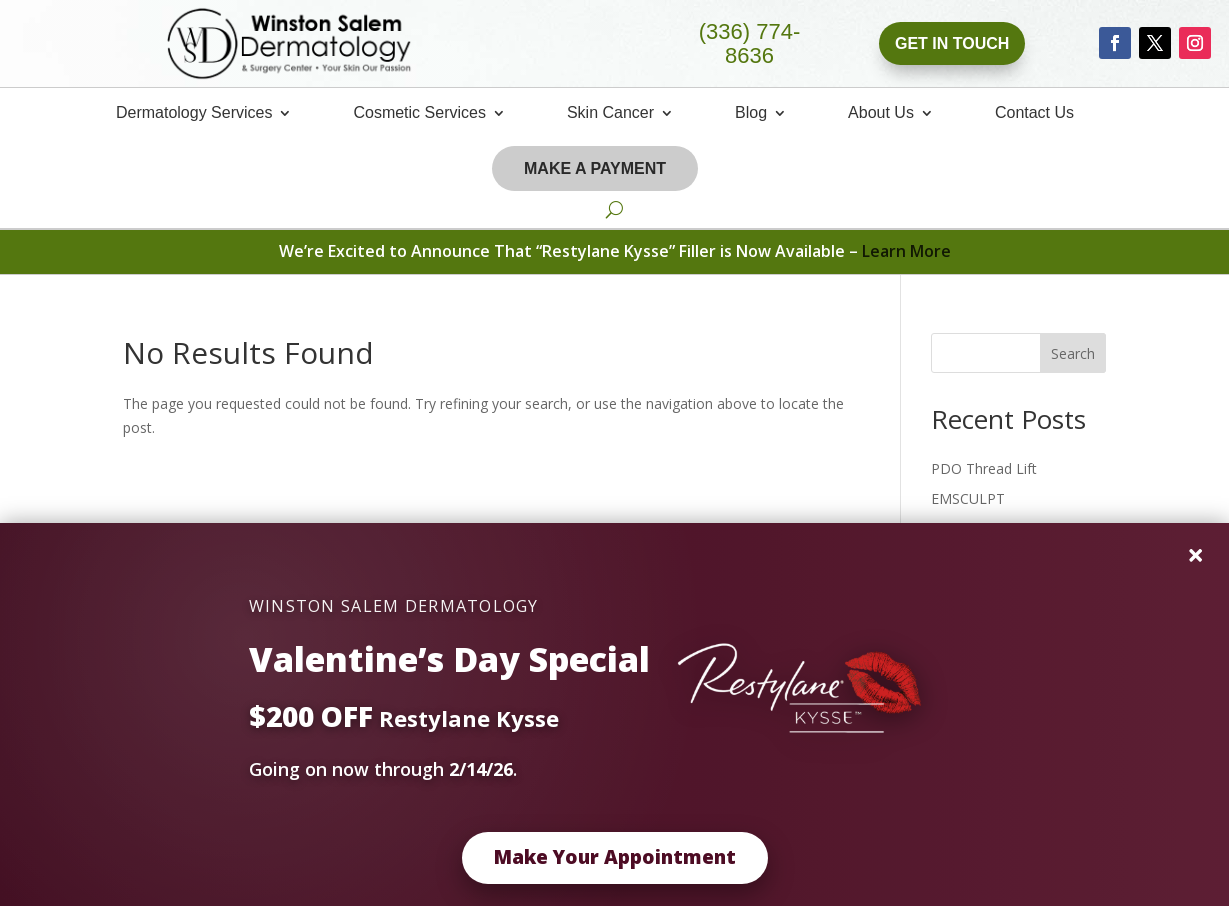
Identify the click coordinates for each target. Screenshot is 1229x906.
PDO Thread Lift (984, 468)
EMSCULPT (968, 498)
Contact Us (1034, 113)
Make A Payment (595, 168)
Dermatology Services (194, 113)
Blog (751, 113)
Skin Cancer (610, 113)
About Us (881, 113)
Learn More (906, 251)
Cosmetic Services (419, 113)
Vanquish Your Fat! (991, 529)
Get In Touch (952, 43)
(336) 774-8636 (750, 44)
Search (1073, 353)
